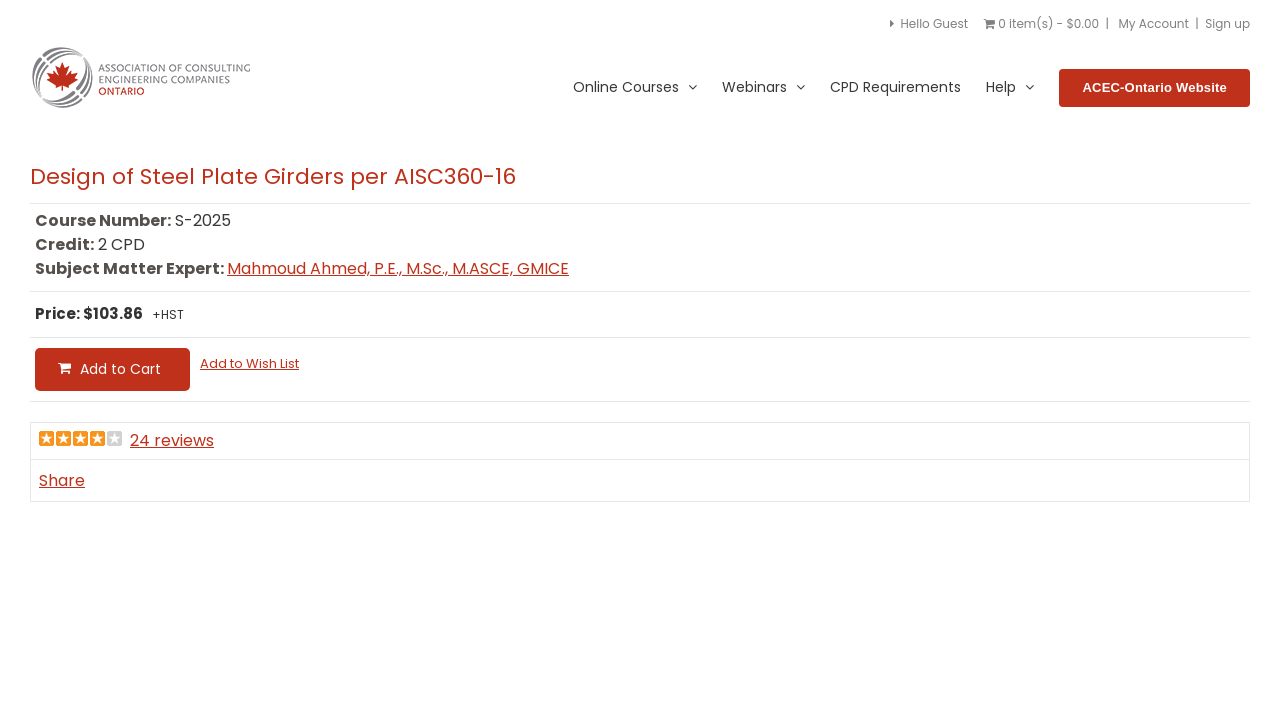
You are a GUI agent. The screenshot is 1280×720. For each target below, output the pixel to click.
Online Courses (635, 87)
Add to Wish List (249, 363)
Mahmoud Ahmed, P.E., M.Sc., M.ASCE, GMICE (398, 268)
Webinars (763, 87)
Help (1010, 87)
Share (62, 480)
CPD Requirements (895, 87)
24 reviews (172, 440)
